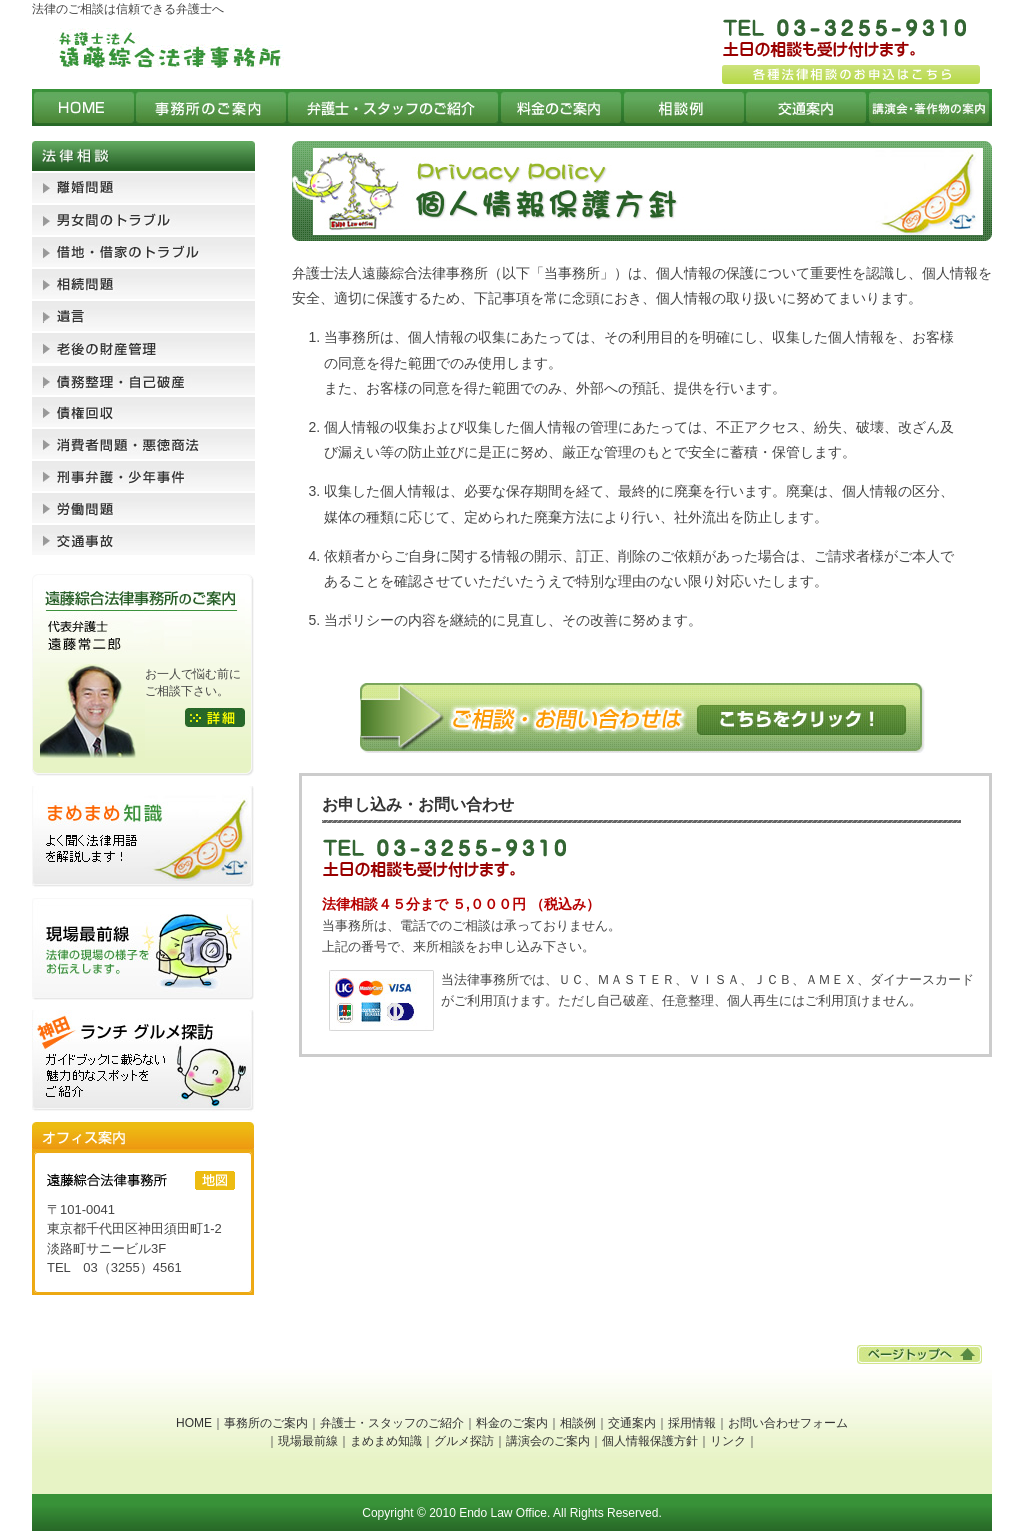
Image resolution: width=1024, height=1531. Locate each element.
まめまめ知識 (386, 1441)
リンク (728, 1441)
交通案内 (632, 1423)
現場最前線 (308, 1441)
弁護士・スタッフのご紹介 (392, 1423)
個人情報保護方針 (650, 1441)
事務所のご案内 (266, 1423)
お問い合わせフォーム (788, 1423)
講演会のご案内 (548, 1441)
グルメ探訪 (464, 1441)
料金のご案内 (512, 1423)
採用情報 (692, 1423)
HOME (194, 1423)
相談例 (578, 1423)
